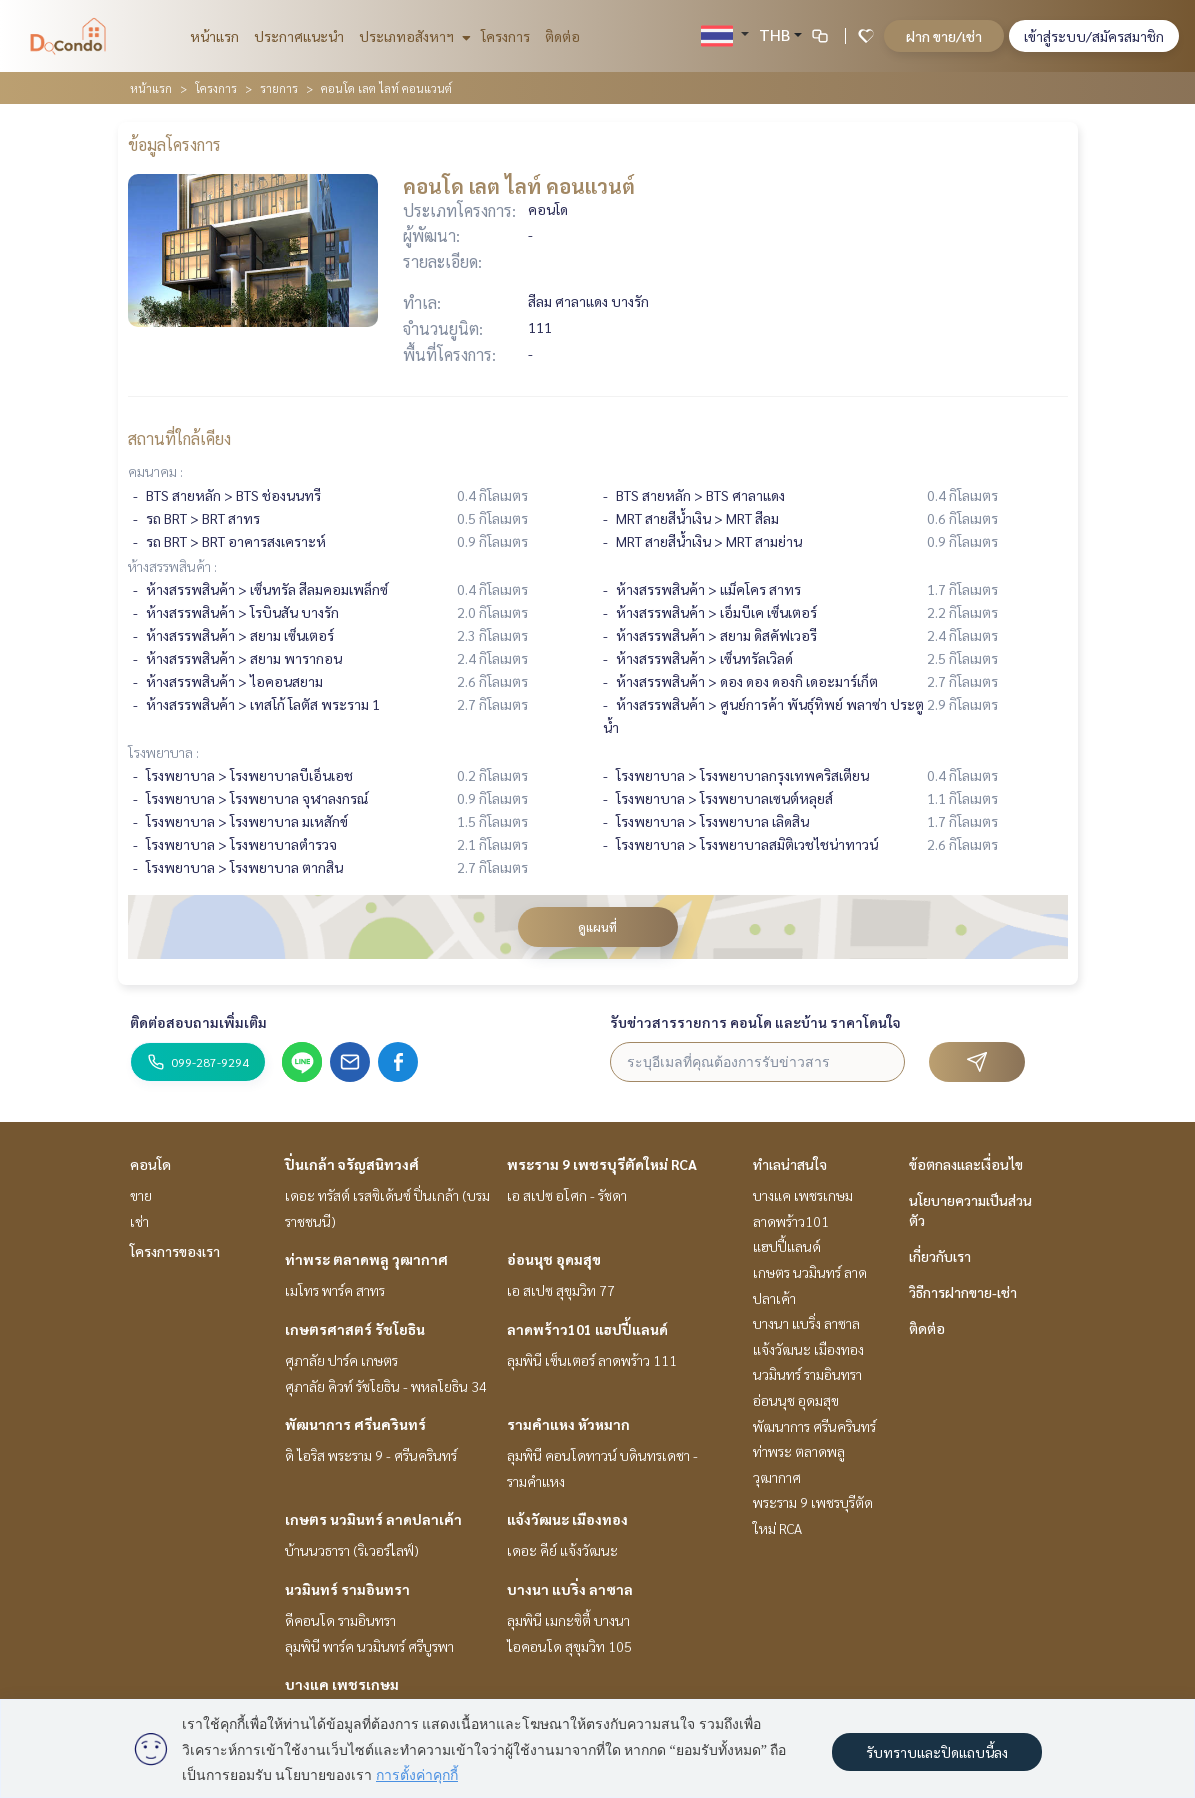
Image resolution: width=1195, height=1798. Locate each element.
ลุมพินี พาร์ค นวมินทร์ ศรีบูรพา (369, 1646)
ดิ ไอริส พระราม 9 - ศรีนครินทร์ (371, 1455)
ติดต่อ (562, 36)
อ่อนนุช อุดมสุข (554, 1259)
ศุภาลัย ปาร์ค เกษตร (341, 1360)
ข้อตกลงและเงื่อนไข (966, 1164)
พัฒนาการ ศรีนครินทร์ (355, 1424)
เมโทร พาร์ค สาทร (335, 1290)
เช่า (139, 1221)
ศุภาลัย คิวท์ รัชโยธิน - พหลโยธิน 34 (386, 1386)
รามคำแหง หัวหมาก (568, 1424)
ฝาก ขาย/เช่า (944, 36)
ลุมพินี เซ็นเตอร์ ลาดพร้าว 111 (592, 1360)
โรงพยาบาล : (163, 752)
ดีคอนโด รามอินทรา (340, 1620)
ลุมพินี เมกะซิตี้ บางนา (568, 1620)
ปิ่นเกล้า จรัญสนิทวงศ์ (352, 1164)
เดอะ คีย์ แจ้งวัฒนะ (562, 1550)
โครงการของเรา (175, 1251)
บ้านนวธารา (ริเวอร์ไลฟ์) (352, 1550)
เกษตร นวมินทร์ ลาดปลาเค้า (373, 1519)
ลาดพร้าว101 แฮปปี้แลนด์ (587, 1329)
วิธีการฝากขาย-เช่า (963, 1292)
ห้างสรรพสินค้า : (172, 566)
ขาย (141, 1195)
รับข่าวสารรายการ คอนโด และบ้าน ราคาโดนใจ (755, 1022)
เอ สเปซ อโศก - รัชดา (567, 1195)
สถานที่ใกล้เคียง (179, 438)
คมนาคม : (155, 471)
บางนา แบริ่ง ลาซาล (570, 1589)
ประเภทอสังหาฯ (412, 36)
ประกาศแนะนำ (299, 36)
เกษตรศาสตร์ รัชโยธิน (355, 1329)
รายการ (279, 88)
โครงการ (505, 36)
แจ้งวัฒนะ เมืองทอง (567, 1519)
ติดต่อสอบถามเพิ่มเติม (198, 1022)
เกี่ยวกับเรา (940, 1256)
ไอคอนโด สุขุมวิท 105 (569, 1646)
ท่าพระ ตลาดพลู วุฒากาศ (366, 1259)
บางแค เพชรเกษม (342, 1684)
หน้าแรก (214, 36)
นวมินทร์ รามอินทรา (347, 1589)
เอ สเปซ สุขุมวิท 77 (561, 1290)
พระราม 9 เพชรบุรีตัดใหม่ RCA (602, 1164)
